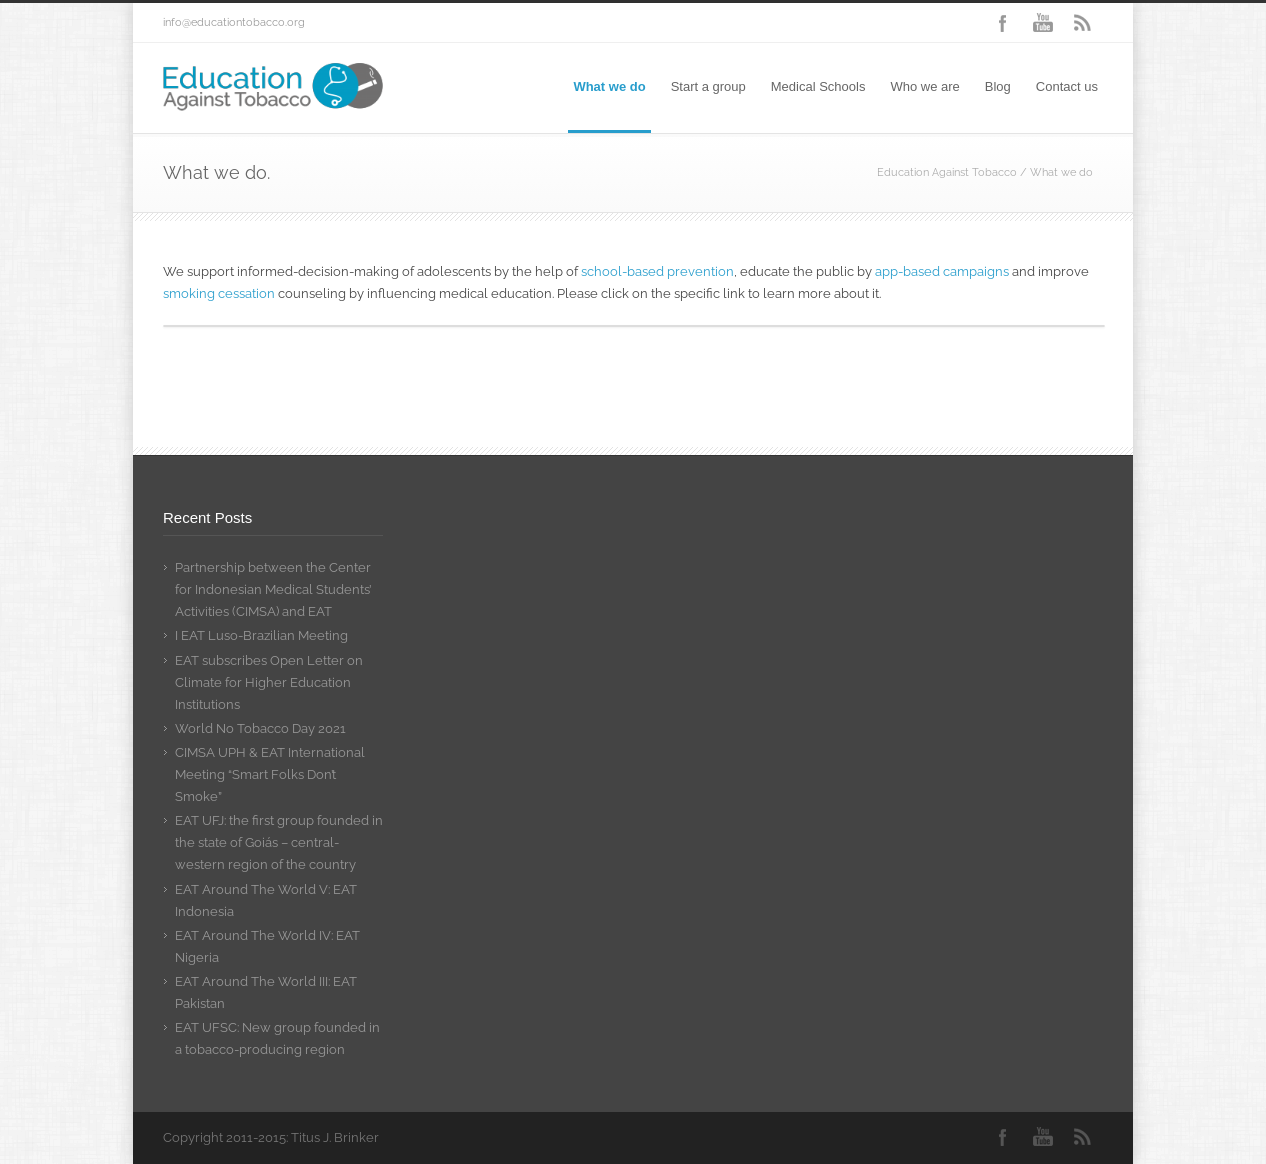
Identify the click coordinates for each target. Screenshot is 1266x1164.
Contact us (1067, 86)
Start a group (708, 86)
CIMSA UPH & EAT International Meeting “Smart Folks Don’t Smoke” (270, 774)
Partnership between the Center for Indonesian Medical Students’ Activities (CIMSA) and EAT (273, 589)
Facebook (1003, 23)
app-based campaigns (942, 271)
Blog (998, 86)
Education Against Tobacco (947, 172)
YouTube (1043, 23)
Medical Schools (818, 86)
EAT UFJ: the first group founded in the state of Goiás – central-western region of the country (279, 842)
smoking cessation (219, 293)
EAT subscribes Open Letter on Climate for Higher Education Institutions (269, 682)
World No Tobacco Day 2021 (260, 728)
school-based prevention (657, 271)
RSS (1083, 23)
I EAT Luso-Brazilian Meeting (261, 635)
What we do (609, 86)
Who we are (924, 86)
